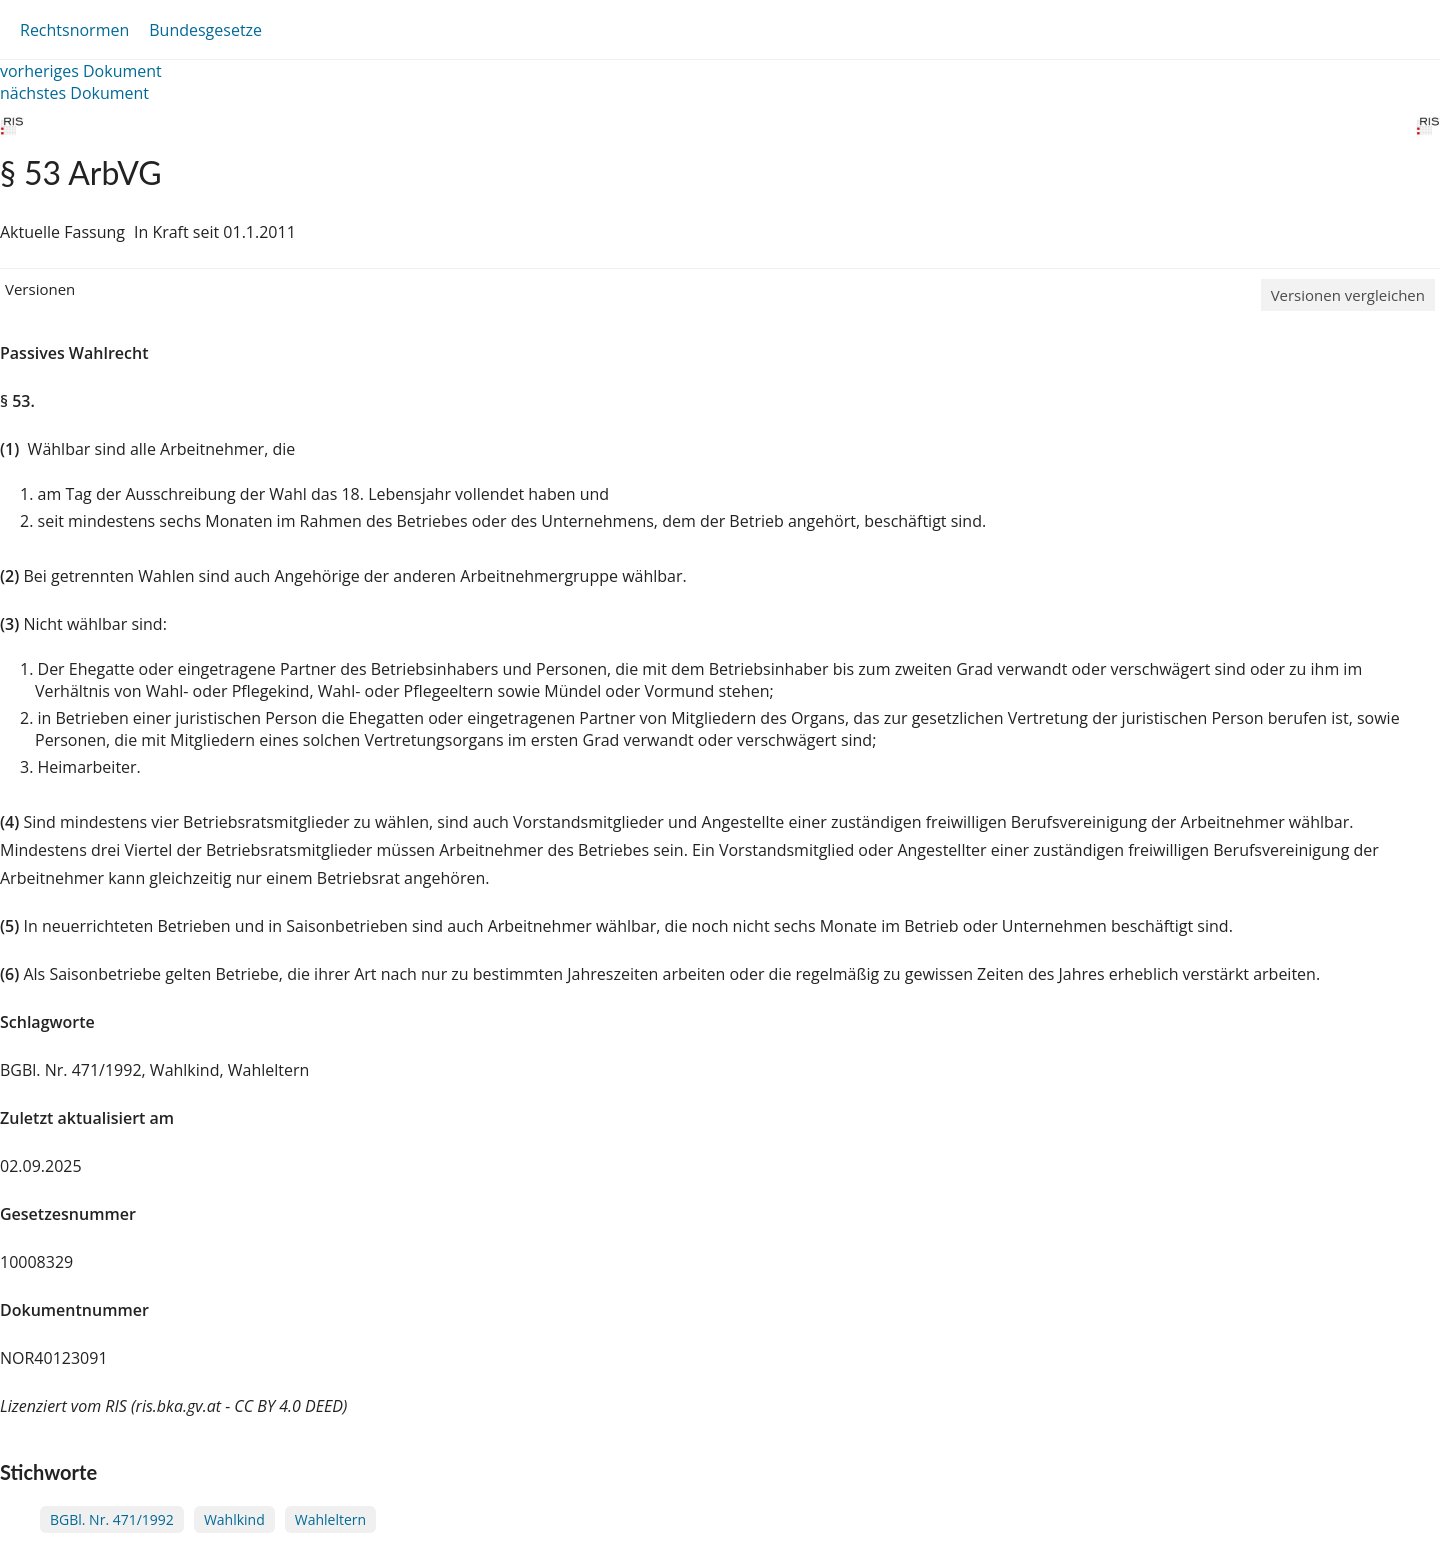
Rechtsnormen (74, 30)
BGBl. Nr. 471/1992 (112, 1519)
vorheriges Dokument (81, 71)
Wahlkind (234, 1519)
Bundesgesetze (205, 30)
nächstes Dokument (74, 93)
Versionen (40, 289)
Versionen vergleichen (1348, 295)
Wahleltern (330, 1519)
